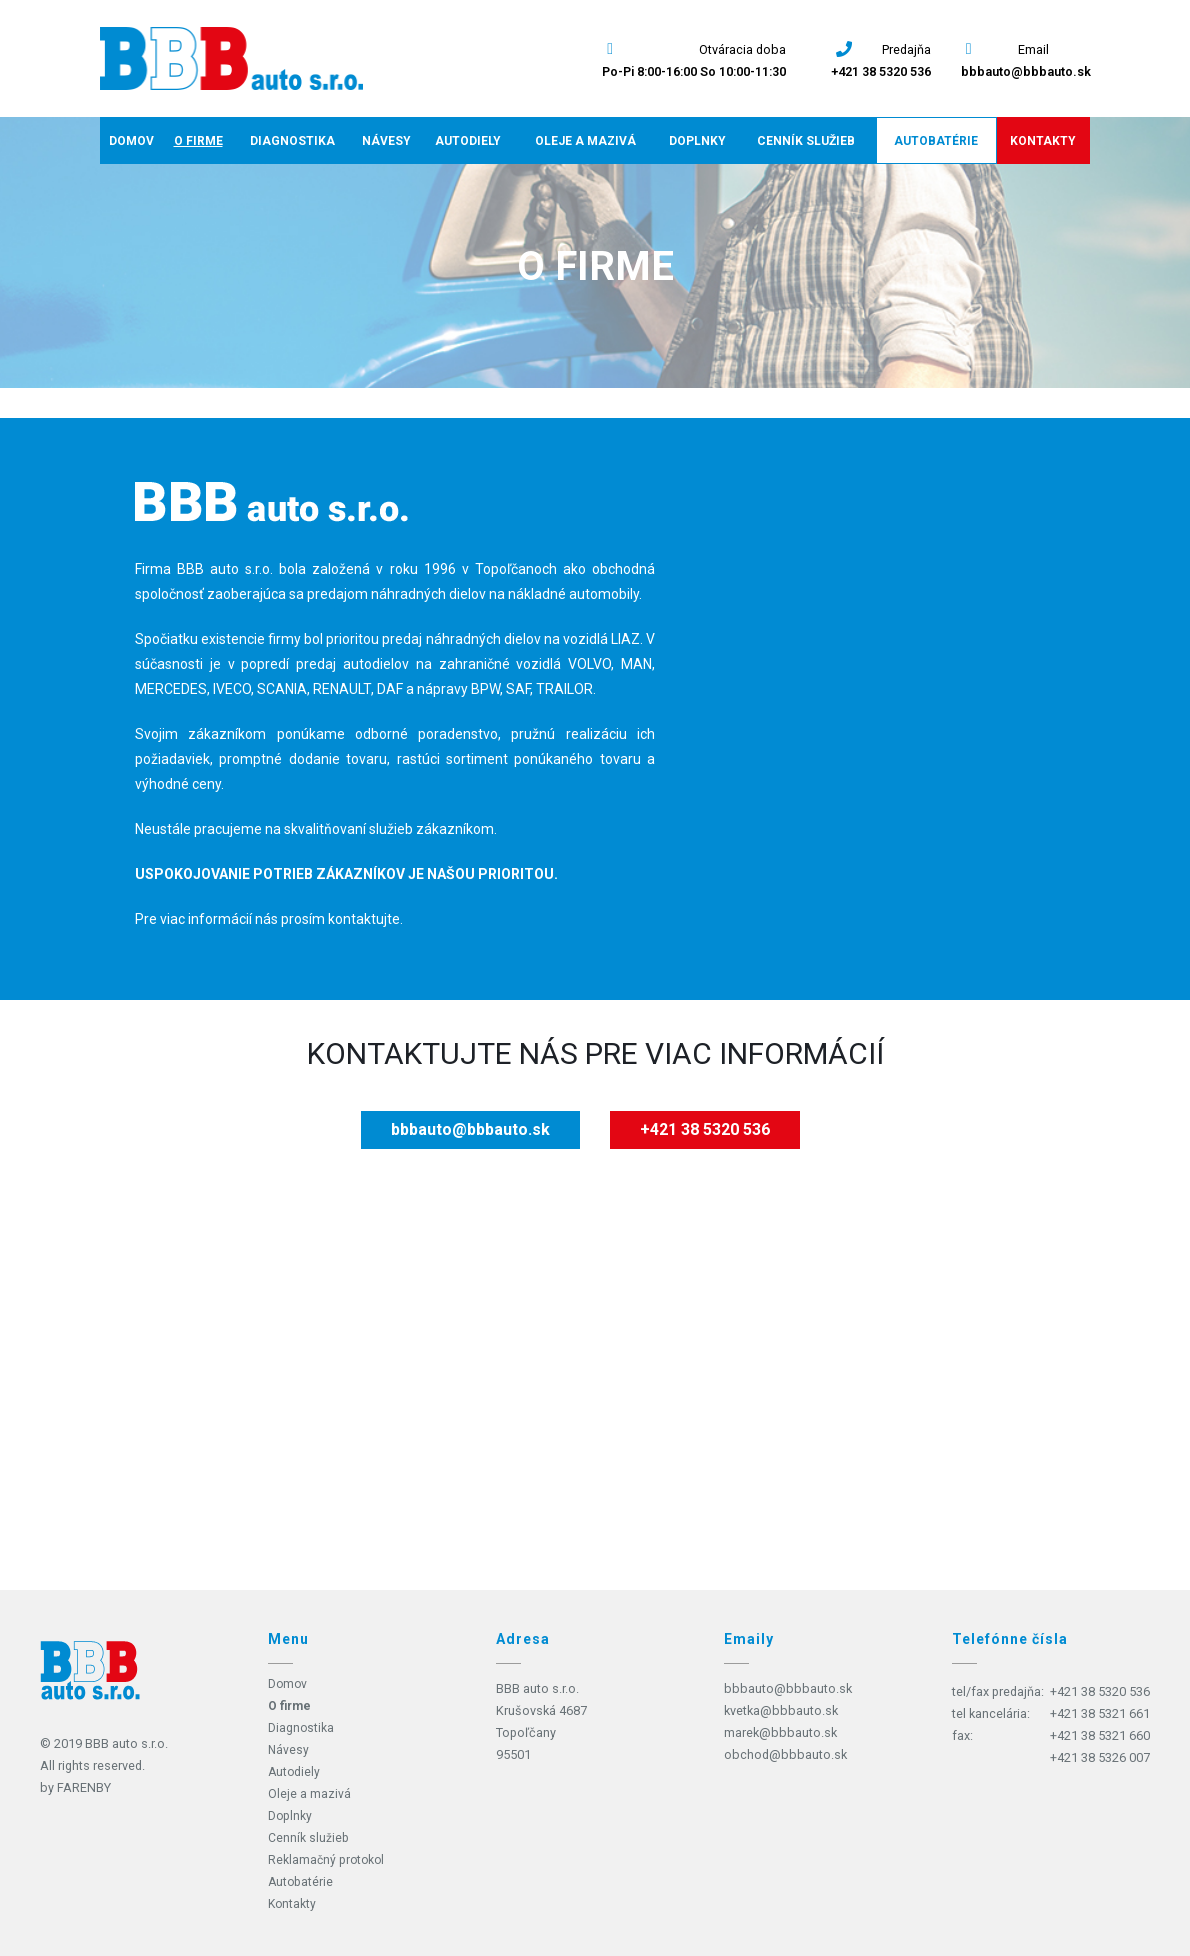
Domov (131, 141)
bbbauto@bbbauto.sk (1026, 71)
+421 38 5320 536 (881, 71)
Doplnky (697, 141)
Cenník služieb (806, 141)
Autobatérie (936, 141)
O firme (198, 141)
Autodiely (468, 141)
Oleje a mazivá (585, 141)
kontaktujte (364, 919)
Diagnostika (292, 141)
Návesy (386, 141)
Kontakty (1043, 141)
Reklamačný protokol (328, 1859)
